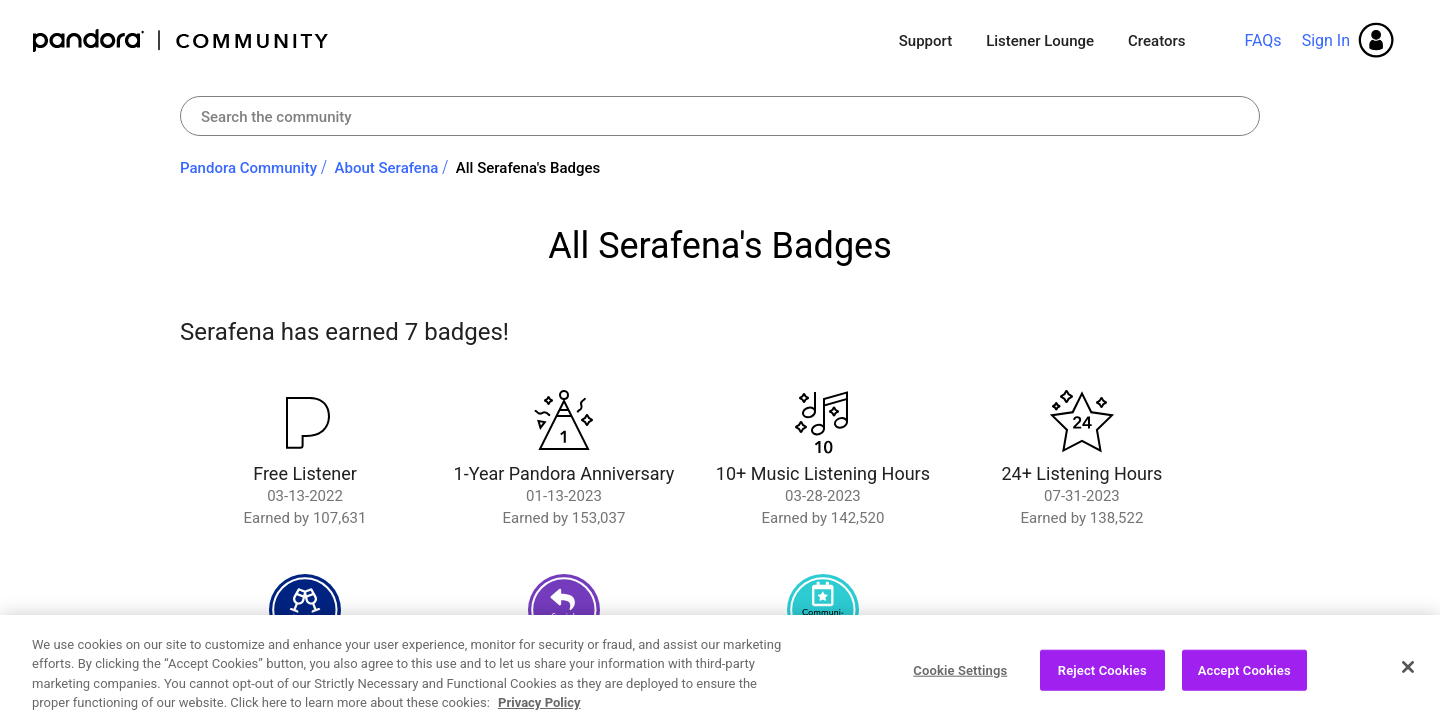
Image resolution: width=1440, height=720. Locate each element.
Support (925, 41)
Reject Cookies (1102, 676)
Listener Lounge (1040, 41)
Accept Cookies (1244, 676)
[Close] (1408, 673)
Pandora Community (181, 40)
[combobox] (720, 116)
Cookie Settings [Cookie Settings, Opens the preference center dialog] (960, 676)
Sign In (1326, 40)
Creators (1156, 41)
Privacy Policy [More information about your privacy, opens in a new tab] (539, 709)
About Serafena (387, 168)
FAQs (1262, 40)
